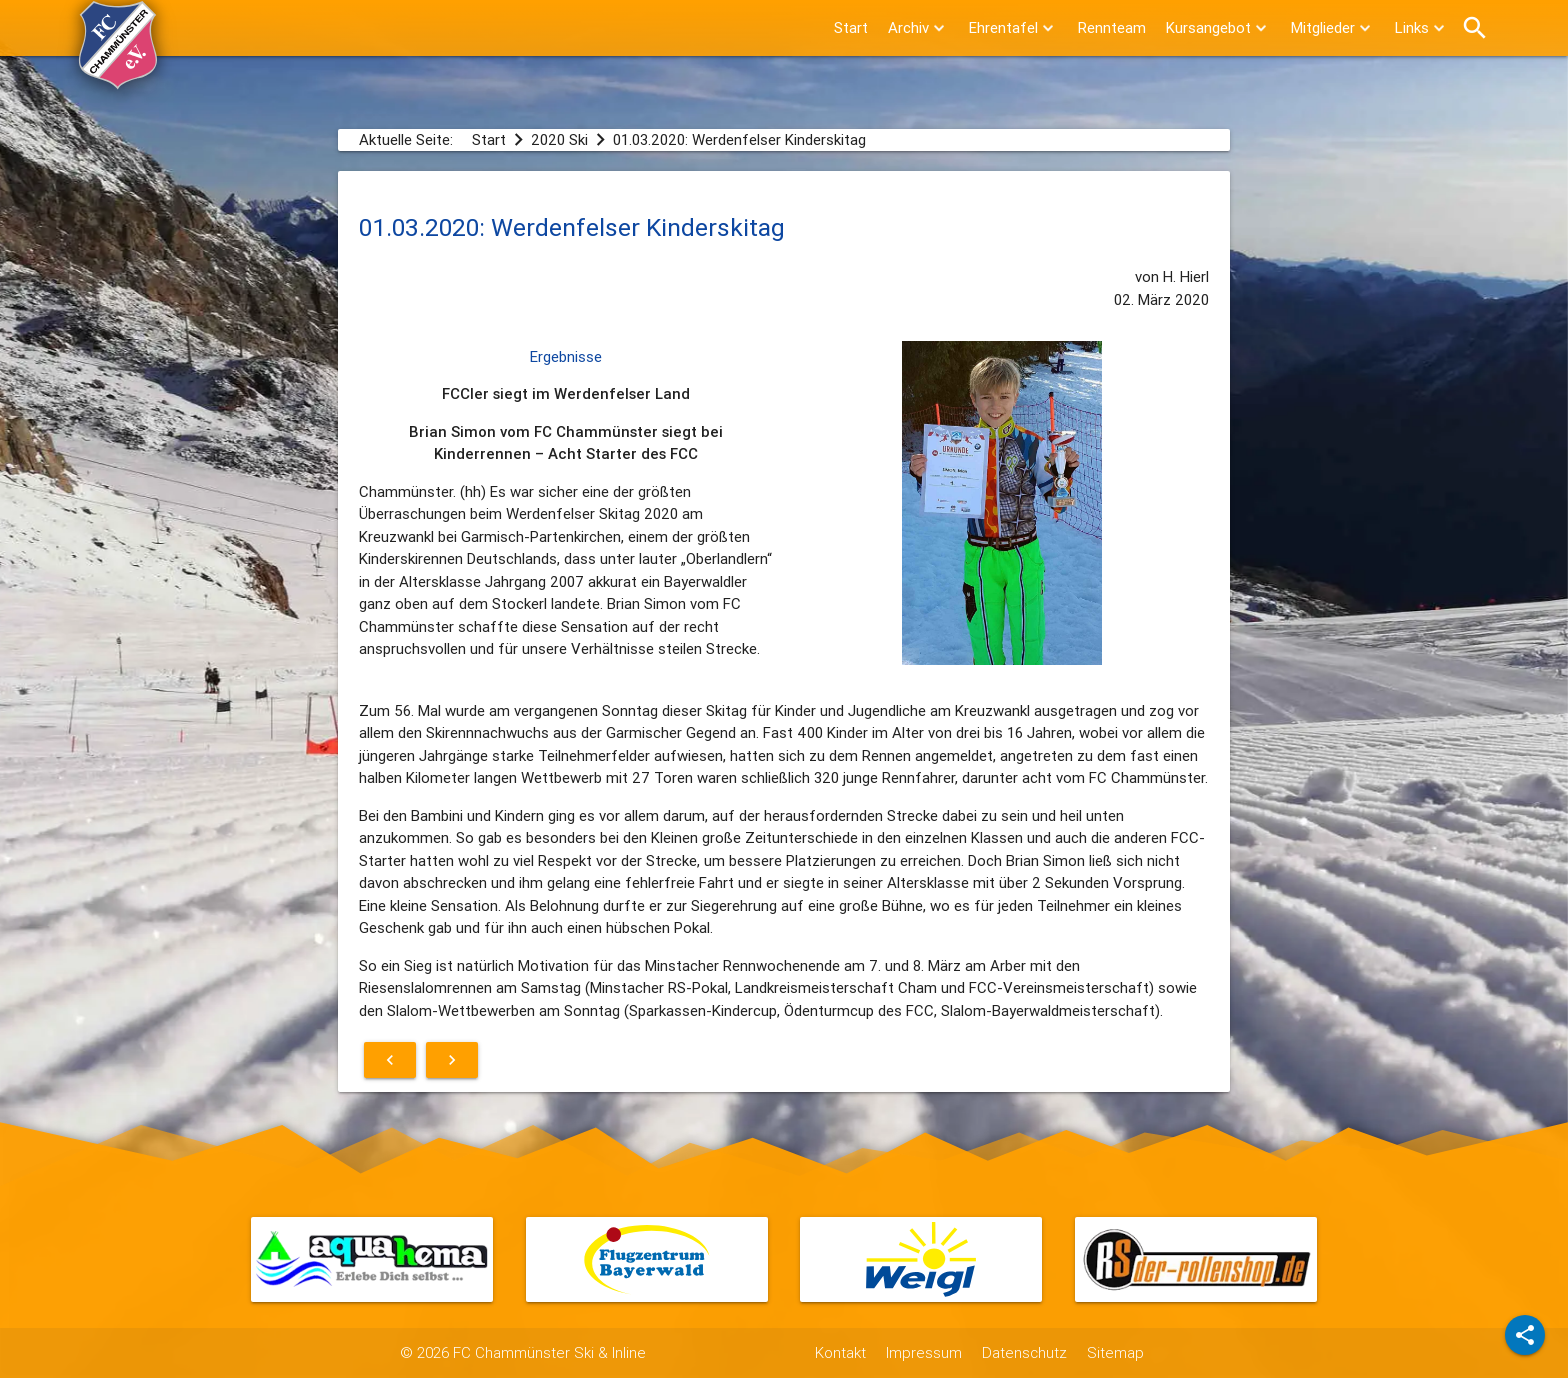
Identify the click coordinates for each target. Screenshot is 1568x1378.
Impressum (924, 1352)
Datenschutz (1024, 1352)
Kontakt (840, 1352)
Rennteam (1112, 27)
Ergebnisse (566, 356)
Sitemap (1115, 1352)
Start (851, 27)
